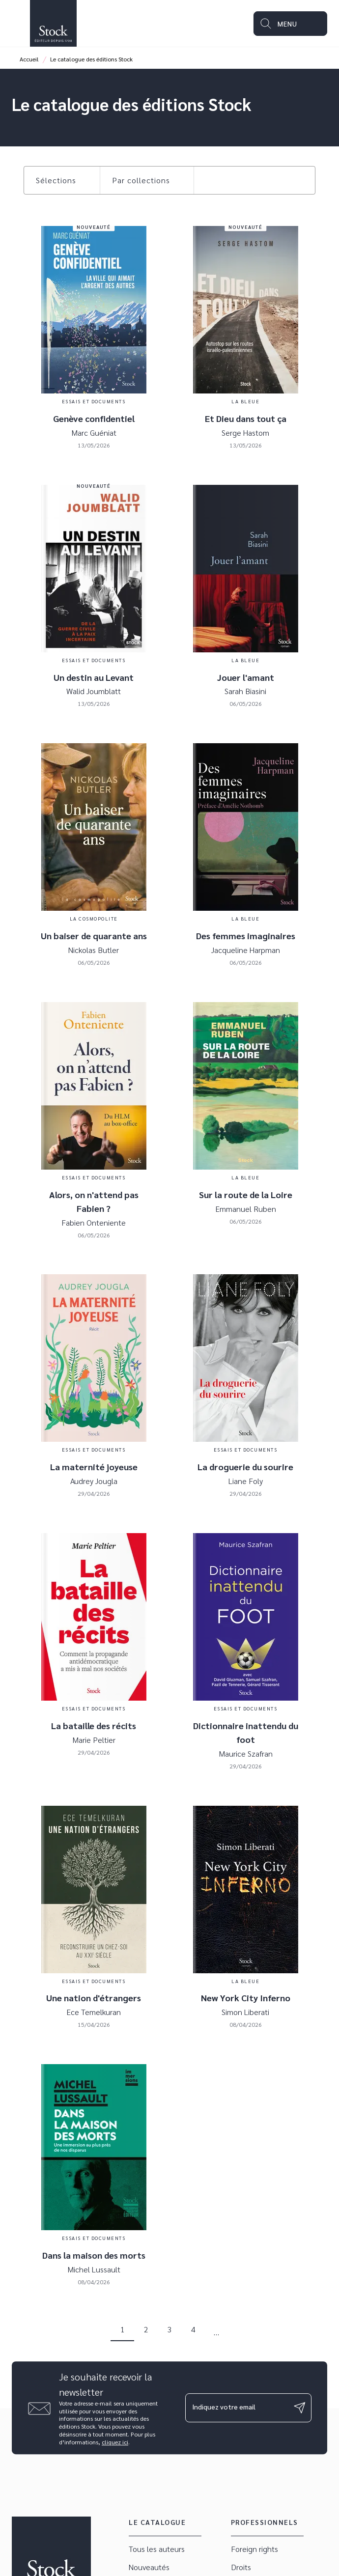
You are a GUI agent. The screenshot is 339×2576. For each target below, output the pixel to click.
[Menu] (290, 23)
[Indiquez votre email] (236, 2407)
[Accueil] (53, 23)
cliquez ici (115, 2442)
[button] (62, 180)
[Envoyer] (299, 2408)
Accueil (29, 59)
